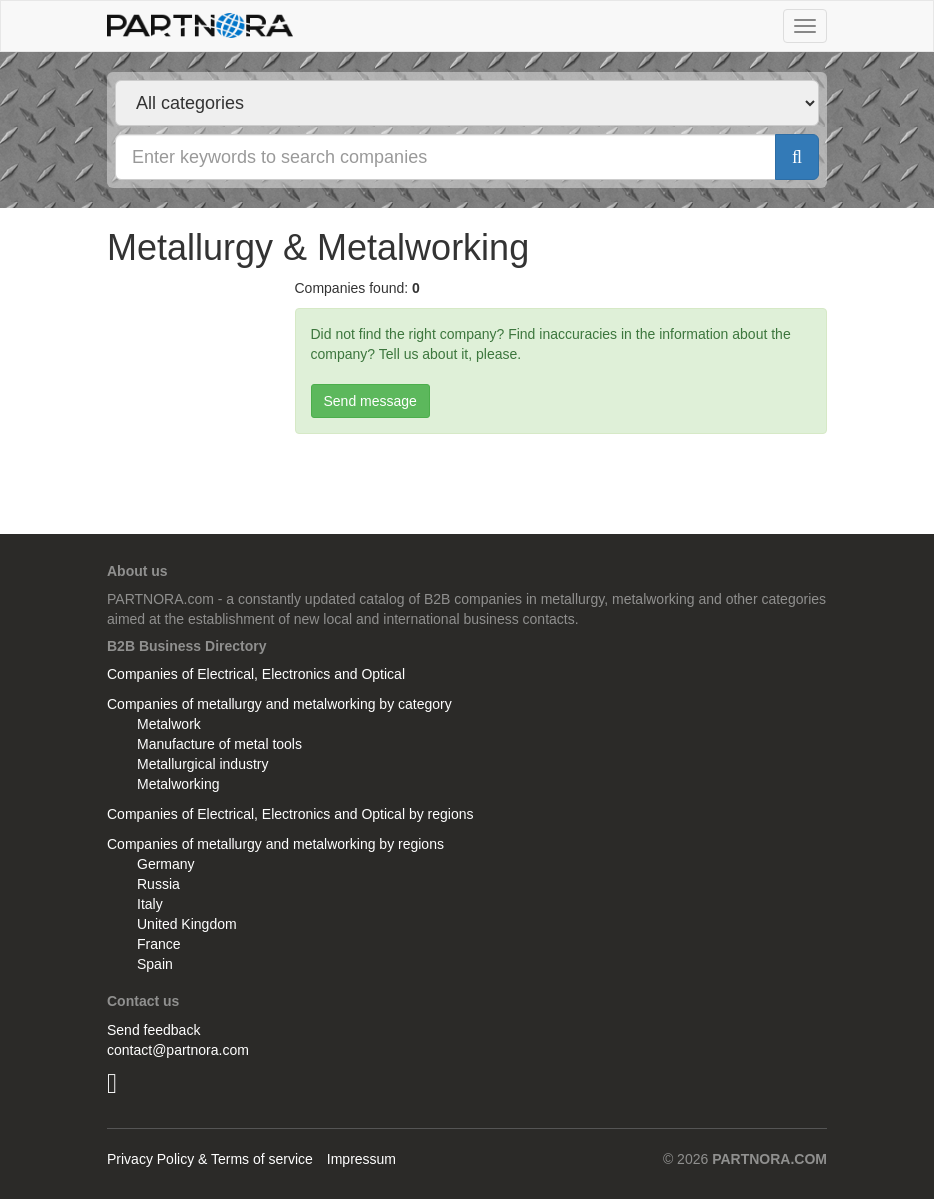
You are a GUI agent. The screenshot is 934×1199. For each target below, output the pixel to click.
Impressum (361, 1159)
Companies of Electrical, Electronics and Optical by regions (290, 814)
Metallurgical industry (203, 764)
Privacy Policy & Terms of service (210, 1159)
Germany (166, 864)
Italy (150, 904)
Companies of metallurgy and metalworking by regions (275, 844)
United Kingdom (187, 924)
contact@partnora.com (178, 1050)
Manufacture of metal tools (219, 744)
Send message (370, 401)
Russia (158, 884)
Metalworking (178, 784)
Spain (155, 964)
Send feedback (153, 1030)
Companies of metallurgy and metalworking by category (279, 704)
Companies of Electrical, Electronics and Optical (256, 674)
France (159, 944)
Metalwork (169, 724)
